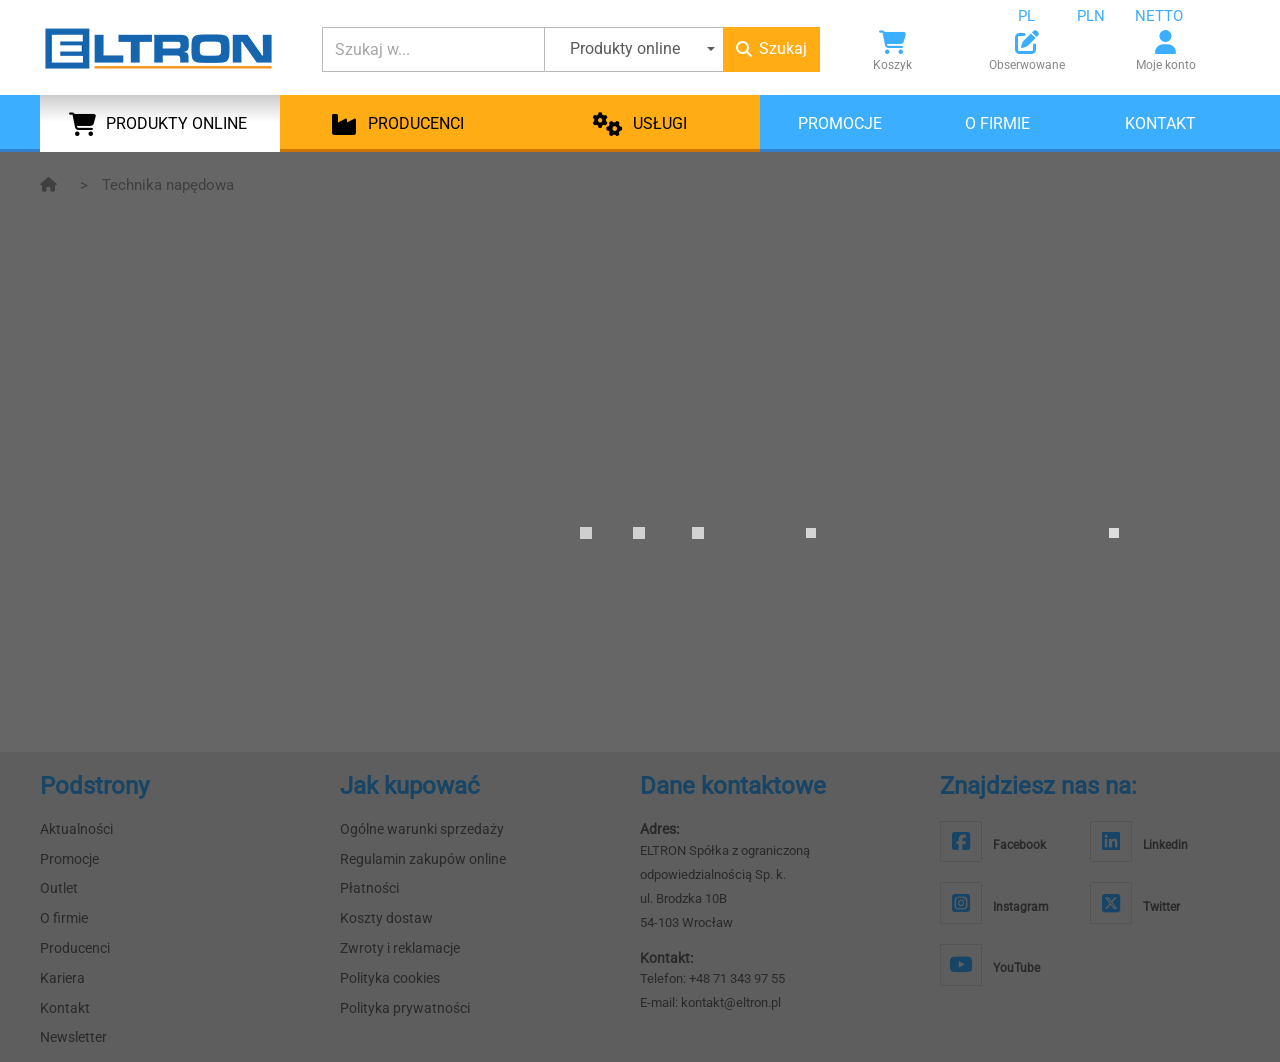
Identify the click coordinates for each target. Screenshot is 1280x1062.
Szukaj (771, 48)
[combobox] (1042, 16)
